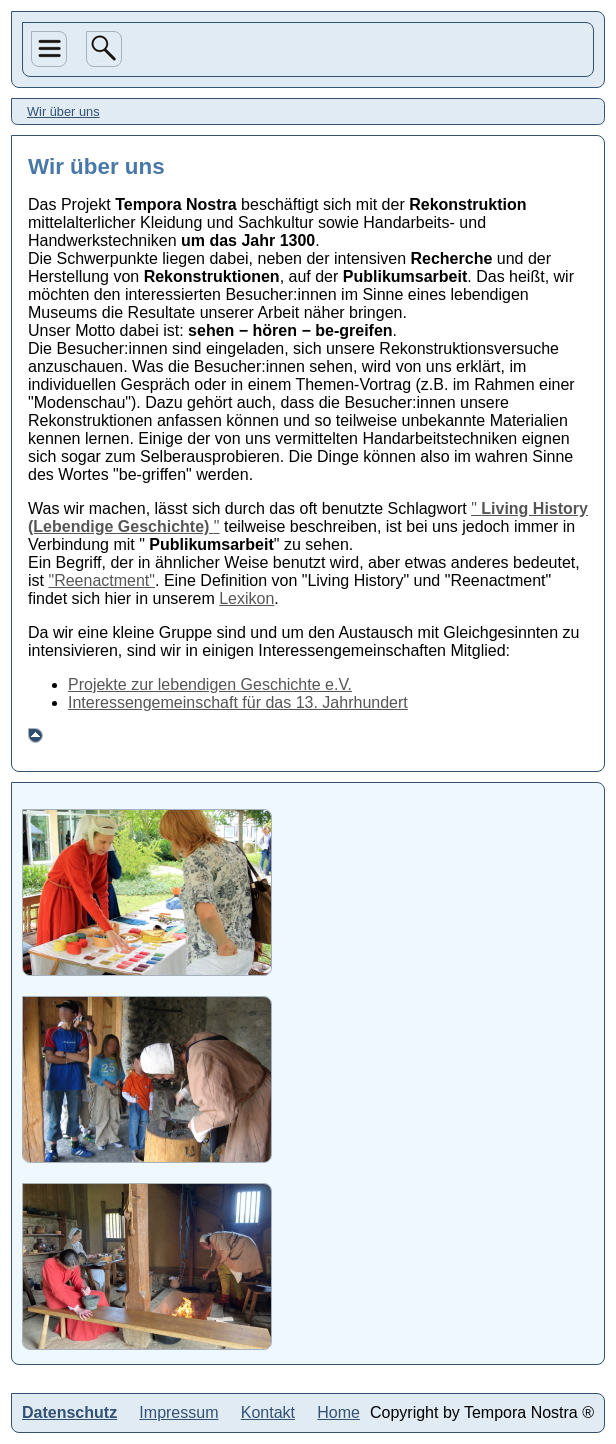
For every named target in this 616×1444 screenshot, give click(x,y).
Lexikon (246, 598)
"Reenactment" (101, 580)
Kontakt (268, 1412)
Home (338, 1412)
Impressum (178, 1412)
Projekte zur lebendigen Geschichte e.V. (210, 684)
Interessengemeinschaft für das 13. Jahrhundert (238, 702)
